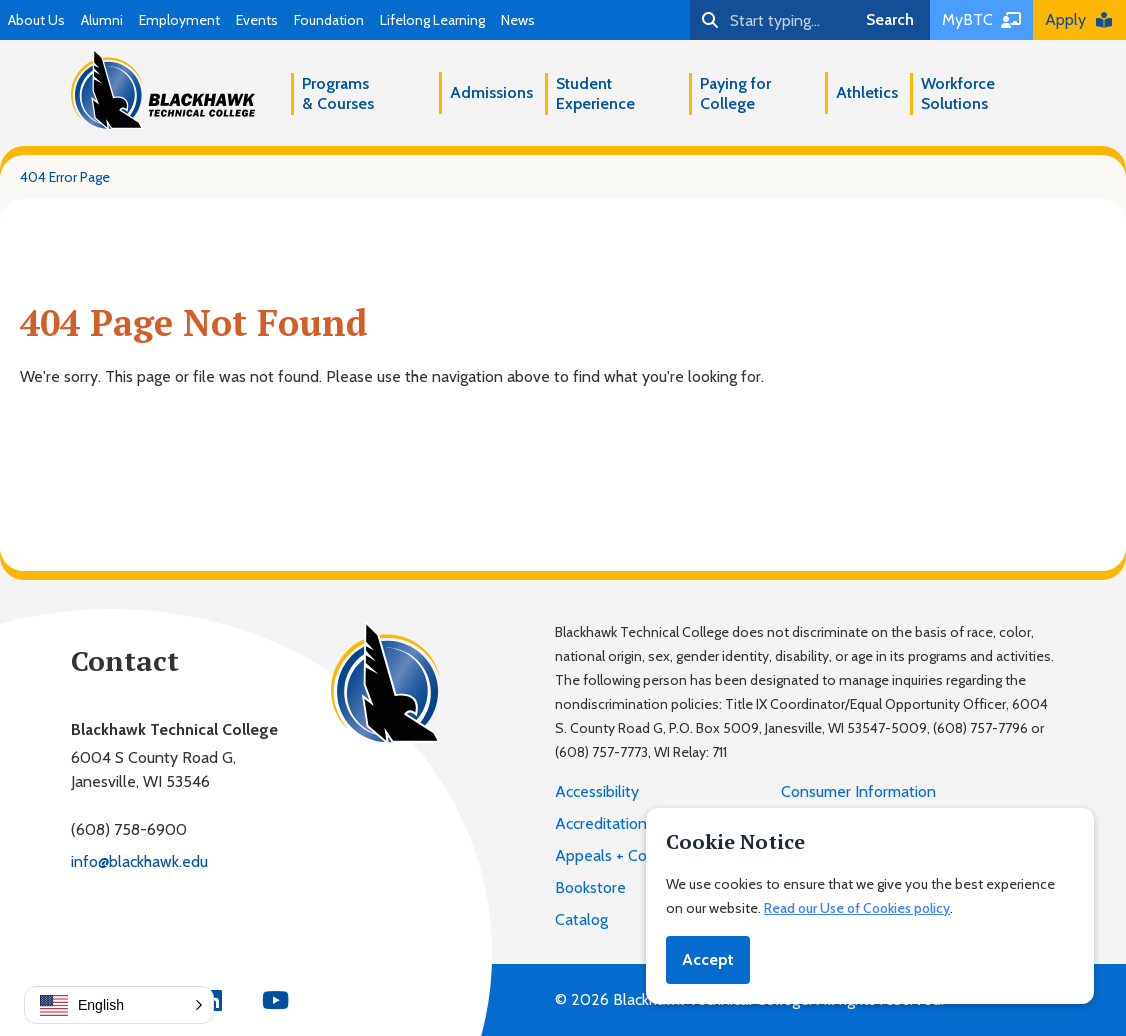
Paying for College (735, 93)
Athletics (867, 92)
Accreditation (601, 823)
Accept (708, 959)
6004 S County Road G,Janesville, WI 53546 (153, 769)
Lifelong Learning (432, 20)
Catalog (581, 919)
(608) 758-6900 (129, 829)
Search (890, 19)
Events (257, 20)
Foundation (329, 20)
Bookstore (590, 887)
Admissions (491, 92)
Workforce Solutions (958, 93)
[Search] (770, 20)
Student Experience (595, 93)
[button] (119, 1005)
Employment (179, 20)
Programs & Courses (338, 93)
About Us (36, 20)
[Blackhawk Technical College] (163, 89)
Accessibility (597, 791)
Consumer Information (858, 791)
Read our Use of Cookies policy (857, 908)
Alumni (102, 20)
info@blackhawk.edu (139, 861)
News (518, 20)
